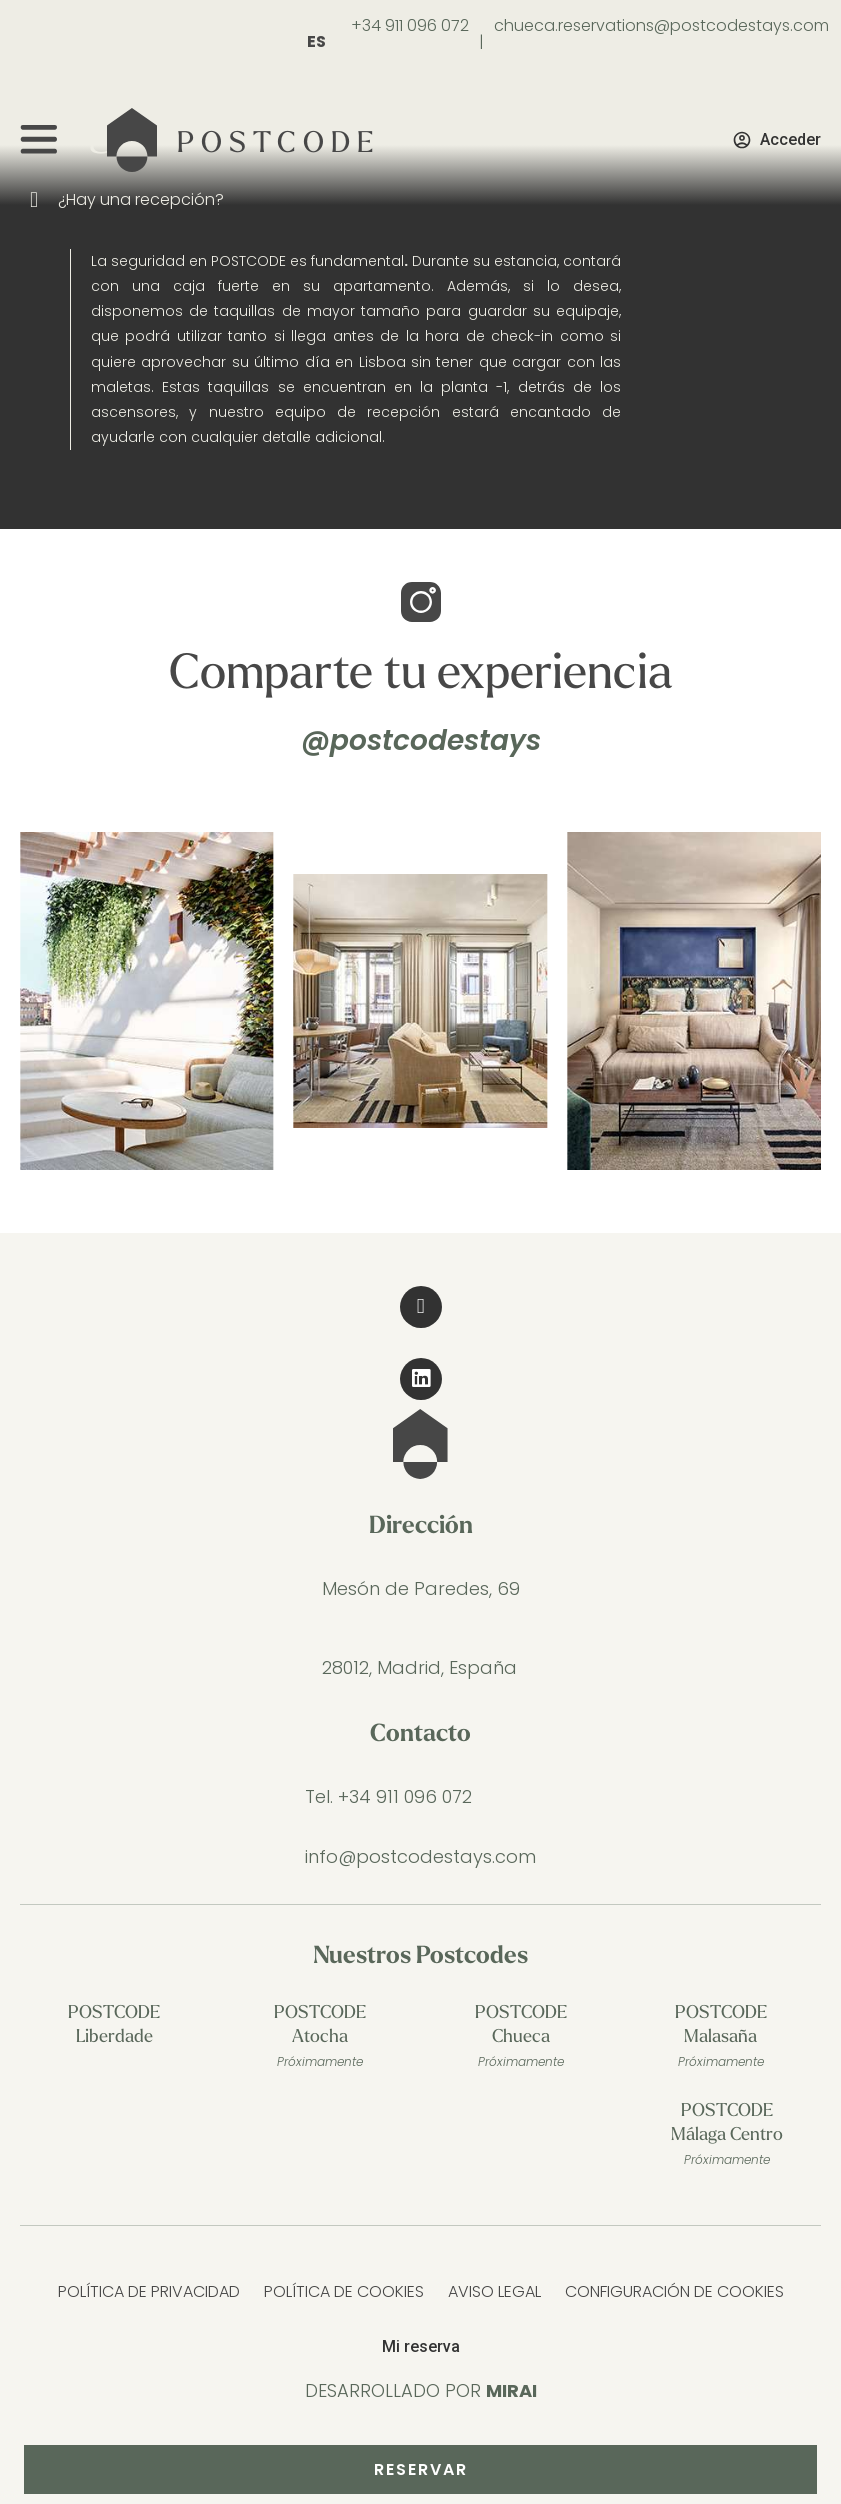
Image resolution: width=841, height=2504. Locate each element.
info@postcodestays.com (420, 1856)
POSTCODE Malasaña (721, 2039)
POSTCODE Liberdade (114, 2025)
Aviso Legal (494, 2291)
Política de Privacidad (149, 2291)
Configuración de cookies (674, 2291)
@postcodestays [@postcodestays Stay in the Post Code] (421, 740)
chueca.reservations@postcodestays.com (661, 25)
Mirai (511, 2390)
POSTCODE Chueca (521, 2039)
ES (316, 41)
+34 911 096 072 (410, 25)
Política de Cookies (344, 2291)
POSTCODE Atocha (320, 2039)
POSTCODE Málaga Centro (727, 2137)
